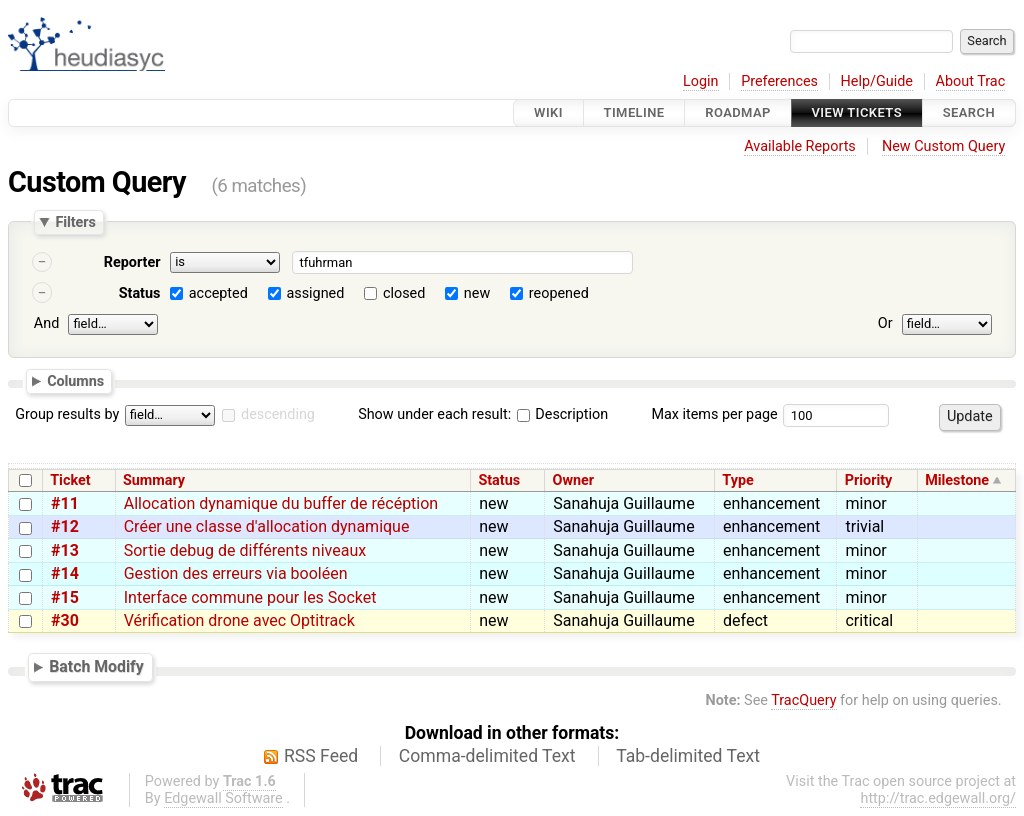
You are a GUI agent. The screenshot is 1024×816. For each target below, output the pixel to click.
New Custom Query (943, 146)
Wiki (548, 112)
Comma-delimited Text (487, 756)
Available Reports (800, 146)
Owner (574, 480)
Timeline (634, 112)
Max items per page (714, 414)
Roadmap (738, 112)
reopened (559, 293)
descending (278, 414)
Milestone (957, 480)
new (477, 293)
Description (562, 414)
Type (737, 480)
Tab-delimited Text (688, 756)
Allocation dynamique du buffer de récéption (281, 503)
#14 (65, 573)
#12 (65, 526)
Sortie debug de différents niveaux (245, 550)
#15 (65, 597)
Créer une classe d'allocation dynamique (267, 526)
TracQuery (803, 700)
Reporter (132, 262)
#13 (65, 550)
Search (969, 112)
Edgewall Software (223, 798)
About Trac (971, 81)
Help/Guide (877, 81)
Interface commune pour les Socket (250, 597)
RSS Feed (321, 756)
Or (885, 323)
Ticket (70, 480)
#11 (65, 503)
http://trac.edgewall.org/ (938, 798)
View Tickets (857, 112)
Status (140, 293)
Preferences (779, 81)
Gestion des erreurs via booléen (236, 573)
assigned (315, 293)
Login (701, 81)
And (46, 323)
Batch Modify (96, 666)
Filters (75, 222)
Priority (869, 480)
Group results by (67, 414)
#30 (65, 620)
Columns (75, 380)
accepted (218, 293)
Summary (154, 480)
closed (404, 293)
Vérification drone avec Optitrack (239, 620)
